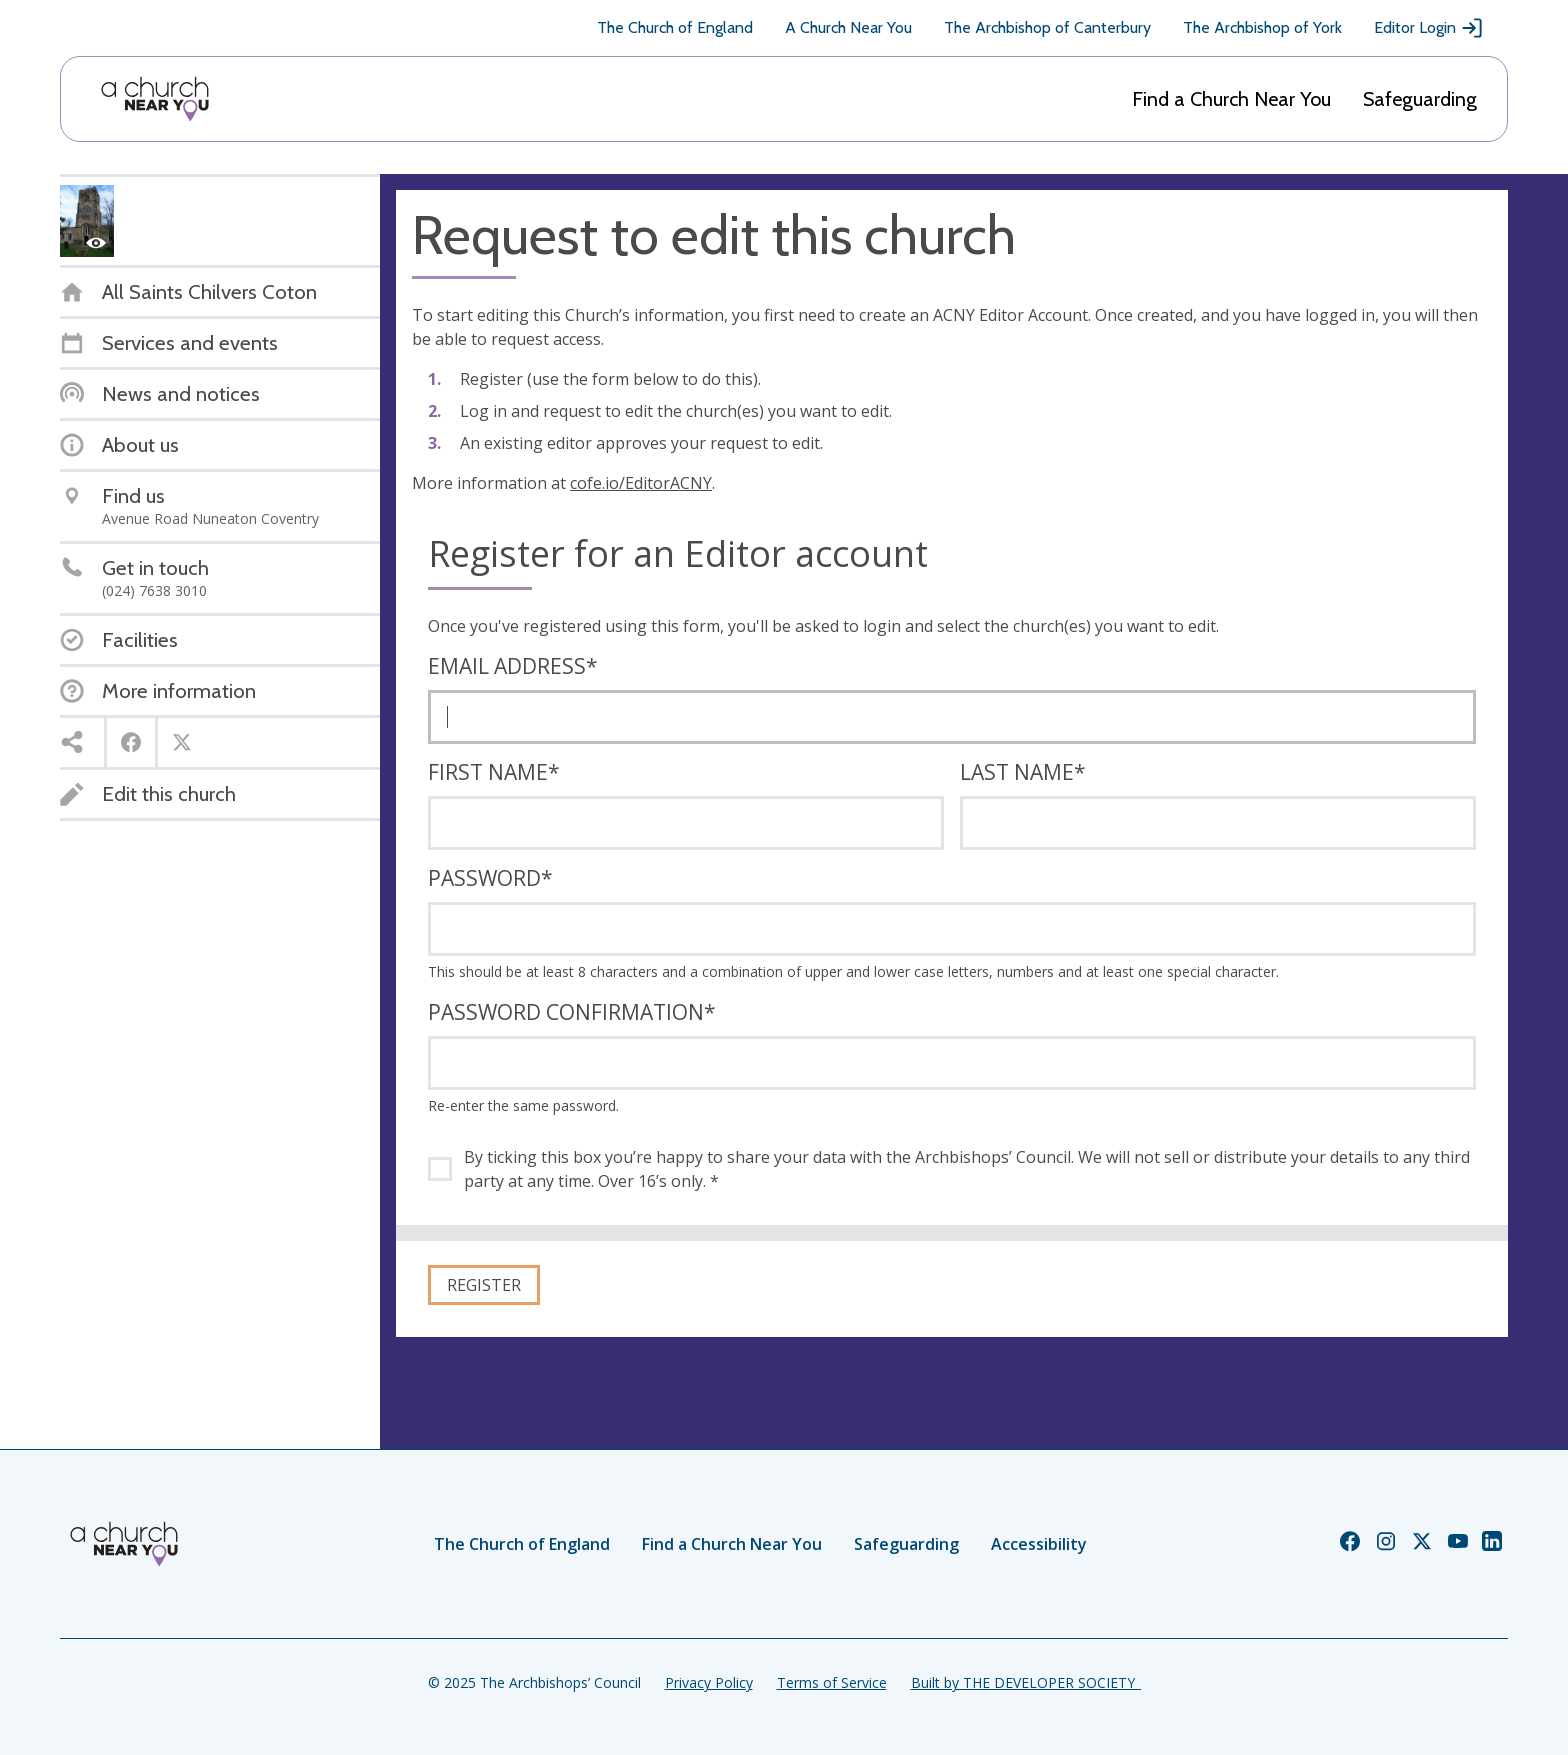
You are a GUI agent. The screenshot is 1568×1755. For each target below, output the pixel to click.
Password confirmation (572, 1012)
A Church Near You (848, 27)
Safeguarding (1420, 99)
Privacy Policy (709, 1682)
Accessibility (1039, 1544)
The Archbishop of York (1262, 27)
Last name (1023, 772)
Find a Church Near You (1231, 99)
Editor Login (1429, 28)
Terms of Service (832, 1682)
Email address (513, 666)
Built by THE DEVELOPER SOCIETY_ (1026, 1682)
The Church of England (675, 27)
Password (490, 878)
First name (494, 772)
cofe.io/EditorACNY (641, 483)
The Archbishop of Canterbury (1047, 27)
